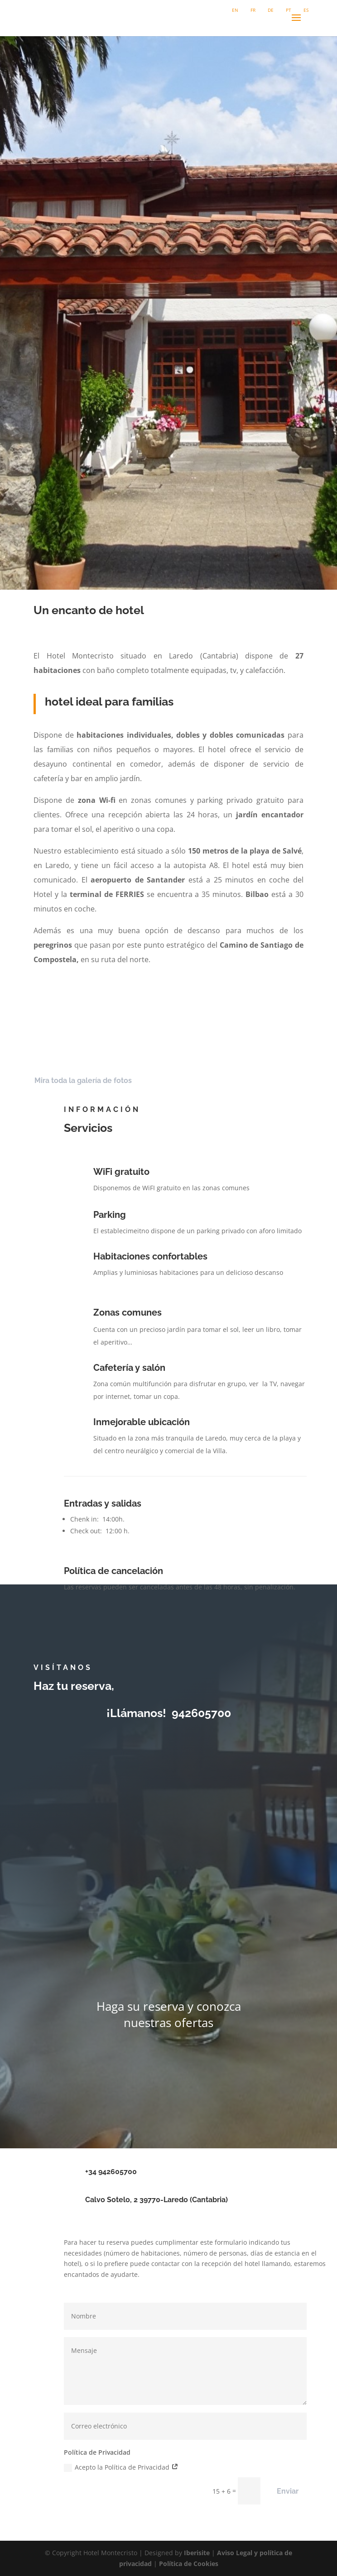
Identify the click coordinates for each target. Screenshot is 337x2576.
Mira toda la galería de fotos (83, 1080)
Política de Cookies (188, 2563)
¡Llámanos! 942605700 (168, 1713)
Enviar (287, 2491)
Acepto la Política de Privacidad (121, 2467)
